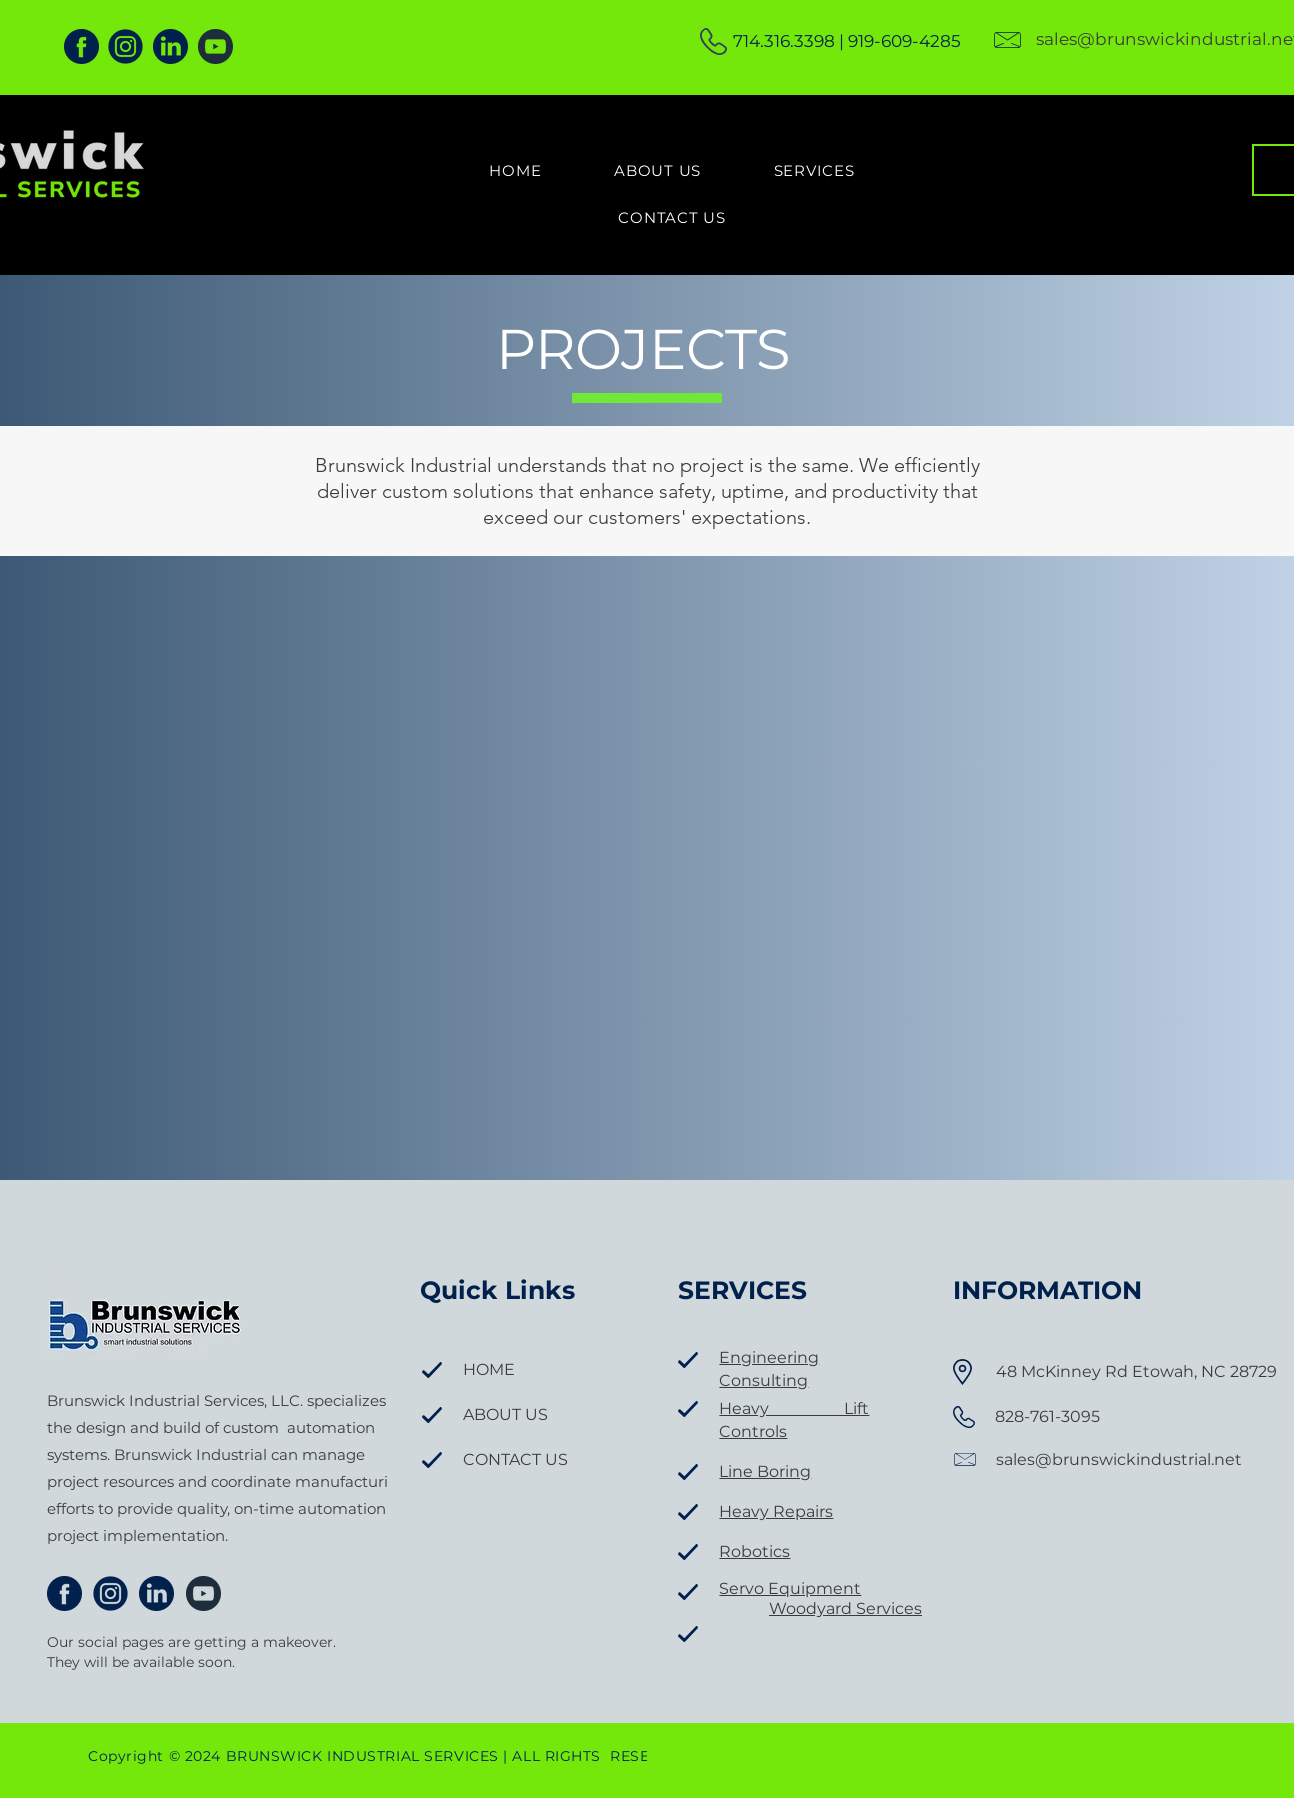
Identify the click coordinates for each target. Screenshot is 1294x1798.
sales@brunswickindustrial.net (1119, 1459)
